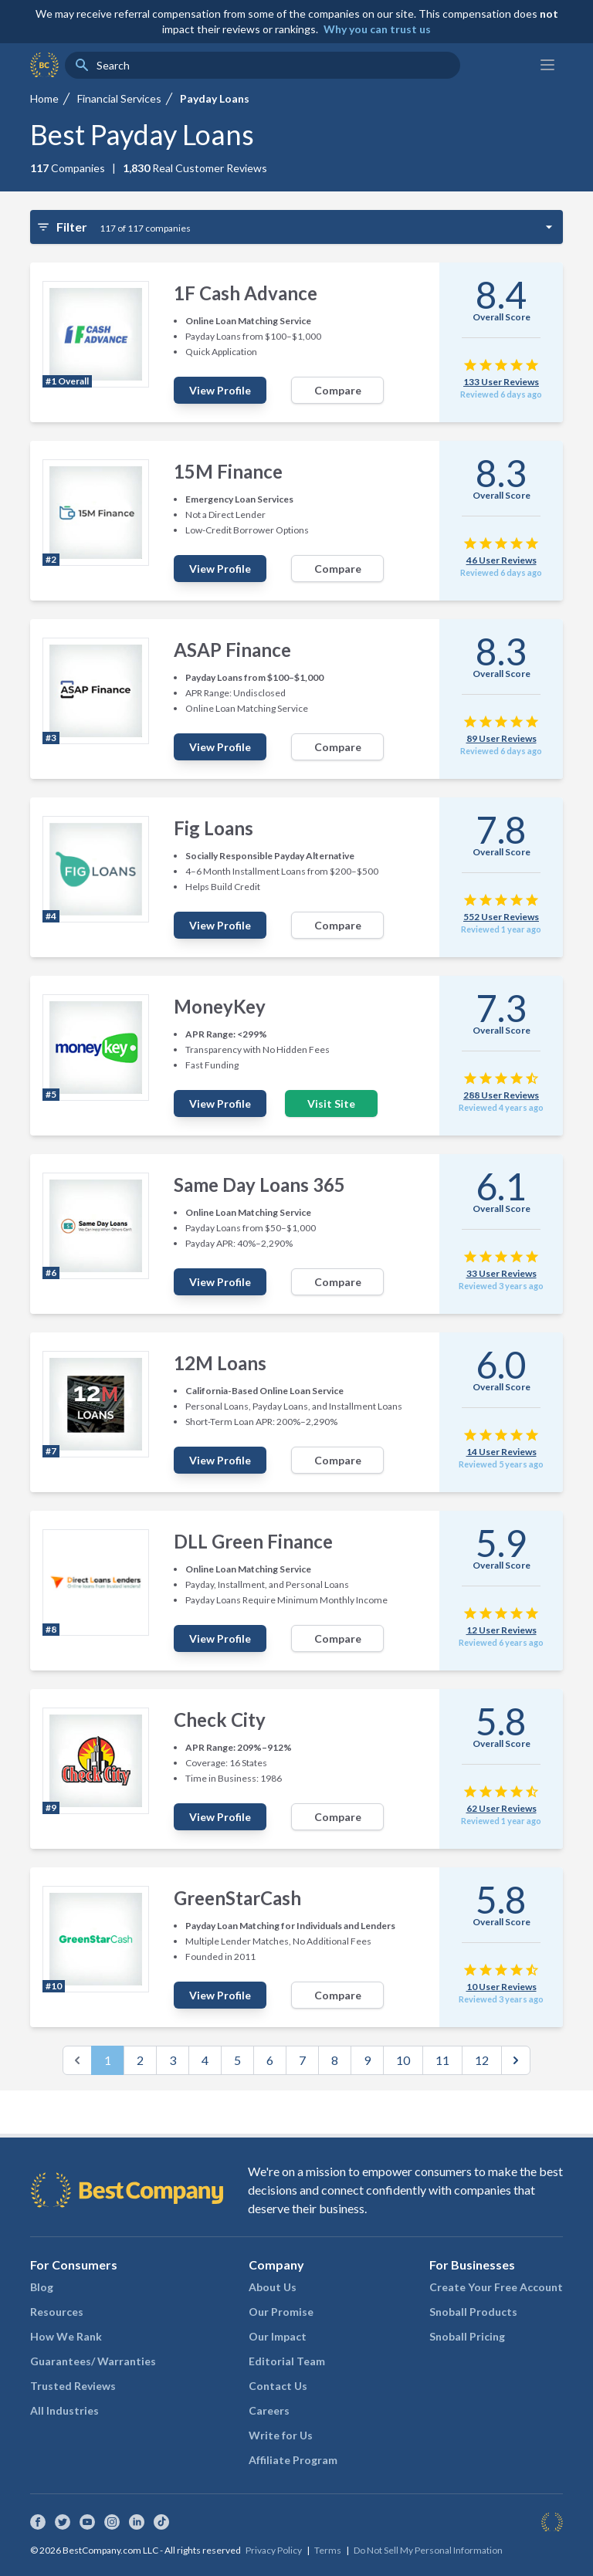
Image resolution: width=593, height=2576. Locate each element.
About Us (272, 2286)
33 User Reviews (501, 1273)
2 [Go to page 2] (140, 2060)
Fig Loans (213, 828)
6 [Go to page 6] (269, 2060)
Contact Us (278, 2385)
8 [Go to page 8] (334, 2060)
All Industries (64, 2410)
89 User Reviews (501, 738)
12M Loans (220, 1363)
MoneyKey (220, 1006)
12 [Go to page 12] (482, 2060)
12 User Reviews (501, 1630)
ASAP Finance (232, 649)
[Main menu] (547, 64)
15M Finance (228, 471)
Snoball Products (473, 2311)
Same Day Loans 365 (259, 1184)
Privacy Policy (274, 2550)
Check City (220, 1719)
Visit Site (331, 1103)
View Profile (220, 390)
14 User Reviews (501, 1451)
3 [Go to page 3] (172, 2060)
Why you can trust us (377, 29)
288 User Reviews (501, 1095)
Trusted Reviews (73, 2385)
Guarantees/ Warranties (93, 2361)
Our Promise (281, 2311)
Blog (41, 2286)
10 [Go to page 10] (403, 2060)
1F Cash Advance (245, 293)
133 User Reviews (501, 382)
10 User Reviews (501, 1986)
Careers (269, 2410)
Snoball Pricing (467, 2336)
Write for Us (281, 2435)
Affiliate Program (293, 2459)
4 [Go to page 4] (205, 2060)
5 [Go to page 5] (237, 2060)
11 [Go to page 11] (442, 2060)
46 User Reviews (501, 560)
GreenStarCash (237, 1898)
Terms (327, 2550)
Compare (337, 390)
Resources (56, 2311)
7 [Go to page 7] (302, 2060)
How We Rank (66, 2336)
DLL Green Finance (253, 1541)
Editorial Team (287, 2361)
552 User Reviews (501, 916)
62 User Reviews (501, 1808)
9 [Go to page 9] (367, 2060)
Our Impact (278, 2336)
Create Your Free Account (496, 2286)
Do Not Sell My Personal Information (428, 2550)
